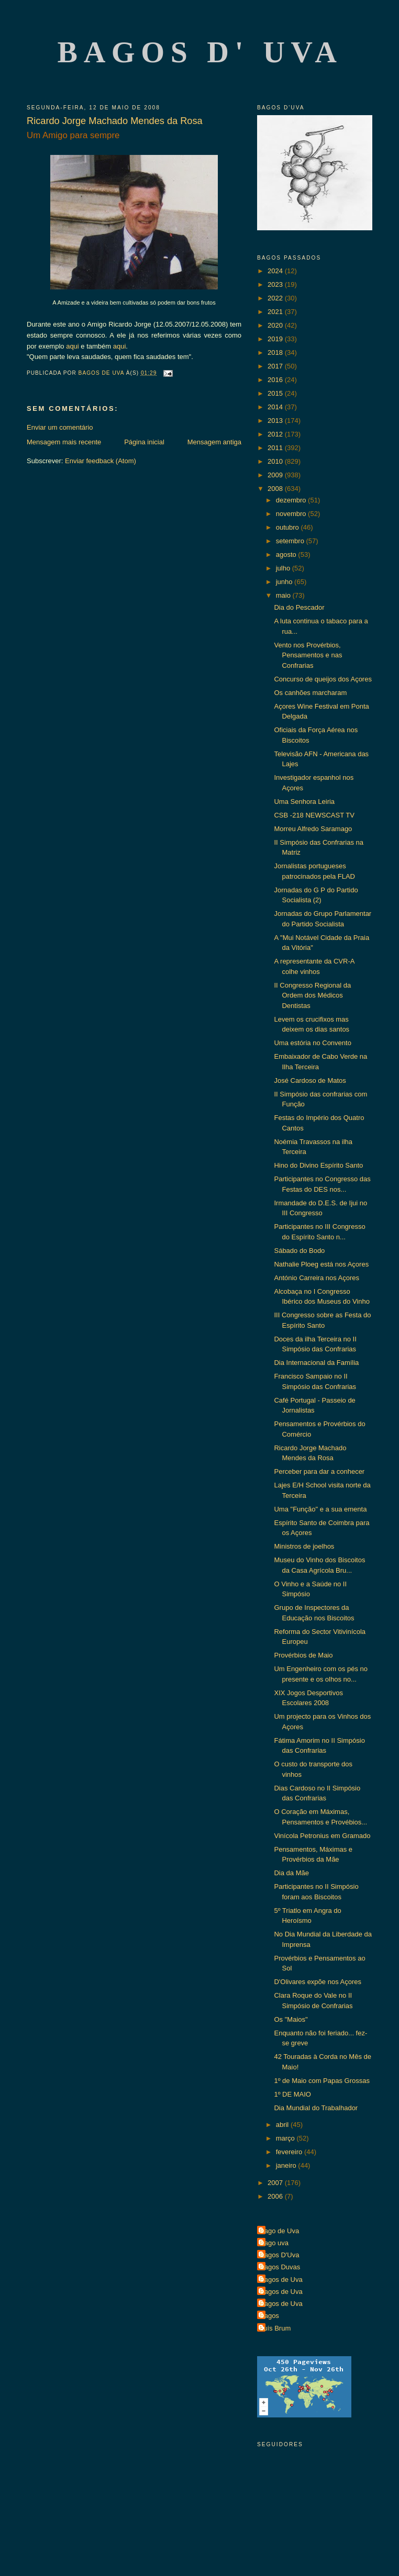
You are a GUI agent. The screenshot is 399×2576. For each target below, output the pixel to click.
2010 (276, 461)
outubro (288, 527)
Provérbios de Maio (303, 1655)
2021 (276, 312)
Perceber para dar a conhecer (319, 1471)
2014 (276, 407)
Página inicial (144, 442)
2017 (276, 366)
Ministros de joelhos (304, 1546)
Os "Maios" (290, 2019)
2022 (276, 298)
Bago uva (274, 2243)
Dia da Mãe (291, 1873)
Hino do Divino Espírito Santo (318, 1165)
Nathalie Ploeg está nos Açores (321, 1264)
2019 (276, 339)
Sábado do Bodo (299, 1251)
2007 (276, 2183)
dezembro (292, 500)
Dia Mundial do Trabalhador (316, 2108)
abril (283, 2125)
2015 (276, 393)
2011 (276, 448)
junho (285, 582)
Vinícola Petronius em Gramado (322, 1836)
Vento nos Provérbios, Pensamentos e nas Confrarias (308, 655)
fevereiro (290, 2152)
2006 (276, 2196)
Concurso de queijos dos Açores (322, 679)
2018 (276, 352)
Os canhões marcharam (310, 693)
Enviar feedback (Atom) (100, 461)
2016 (276, 380)
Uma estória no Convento (312, 1043)
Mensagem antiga (214, 442)
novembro (292, 514)
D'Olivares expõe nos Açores (317, 1982)
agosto (287, 554)
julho (284, 568)
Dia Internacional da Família (316, 1363)
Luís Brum (275, 2328)
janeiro (287, 2165)
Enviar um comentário (60, 427)
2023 (276, 284)
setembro (291, 541)
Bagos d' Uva (200, 52)
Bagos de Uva (281, 2279)
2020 (276, 325)
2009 (276, 475)
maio (284, 595)
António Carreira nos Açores (316, 1278)
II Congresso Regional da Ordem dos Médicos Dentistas (312, 995)
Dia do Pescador (299, 607)
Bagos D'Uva (279, 2255)
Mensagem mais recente (64, 442)
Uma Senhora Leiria (304, 801)
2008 (276, 488)
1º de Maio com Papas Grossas (322, 2081)
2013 (276, 420)
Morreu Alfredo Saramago (313, 829)
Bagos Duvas (280, 2267)
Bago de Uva (279, 2231)
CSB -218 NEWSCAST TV (314, 815)
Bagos (269, 2316)
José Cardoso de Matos (310, 1080)
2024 (276, 271)
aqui (72, 346)
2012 (276, 434)
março (286, 2138)
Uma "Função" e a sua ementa (320, 1509)
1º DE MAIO (292, 2094)
